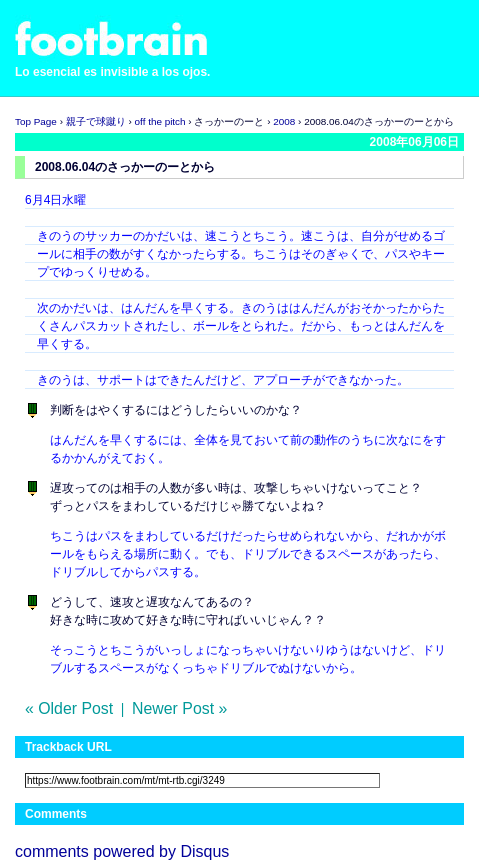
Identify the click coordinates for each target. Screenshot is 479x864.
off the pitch (160, 121)
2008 (284, 121)
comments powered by (122, 851)
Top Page (36, 121)
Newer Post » (179, 708)
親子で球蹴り (96, 121)
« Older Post (69, 708)
